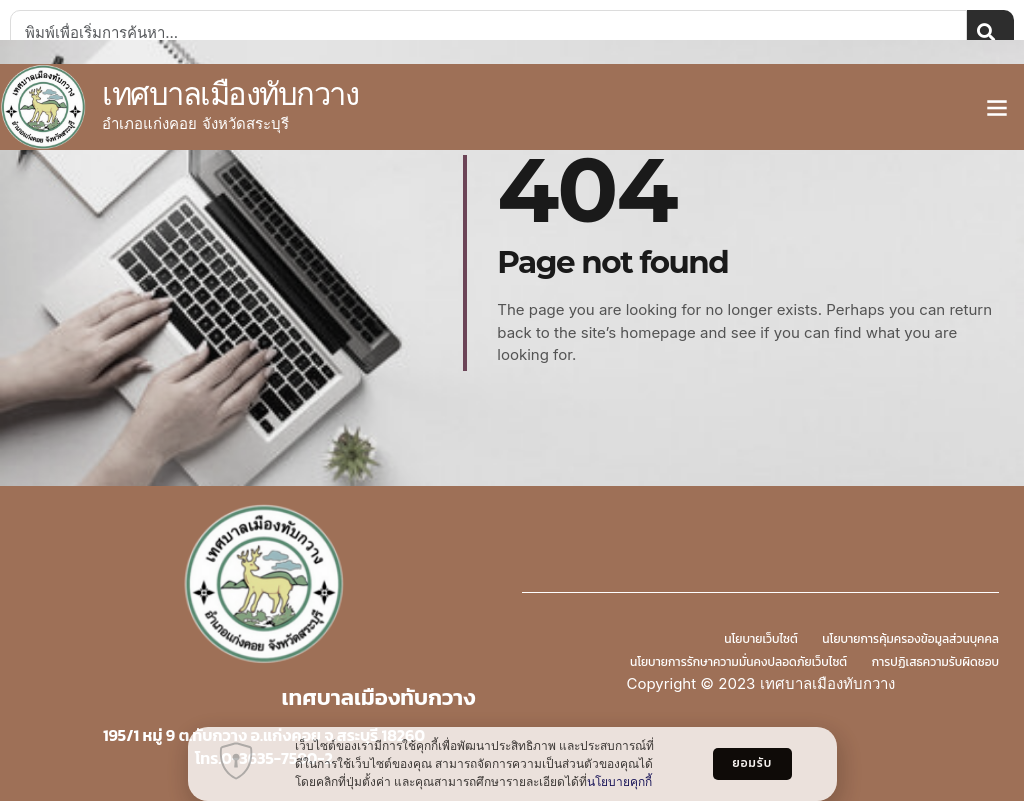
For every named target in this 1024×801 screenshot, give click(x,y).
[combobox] (488, 32)
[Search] (990, 32)
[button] (997, 107)
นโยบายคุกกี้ (619, 781)
